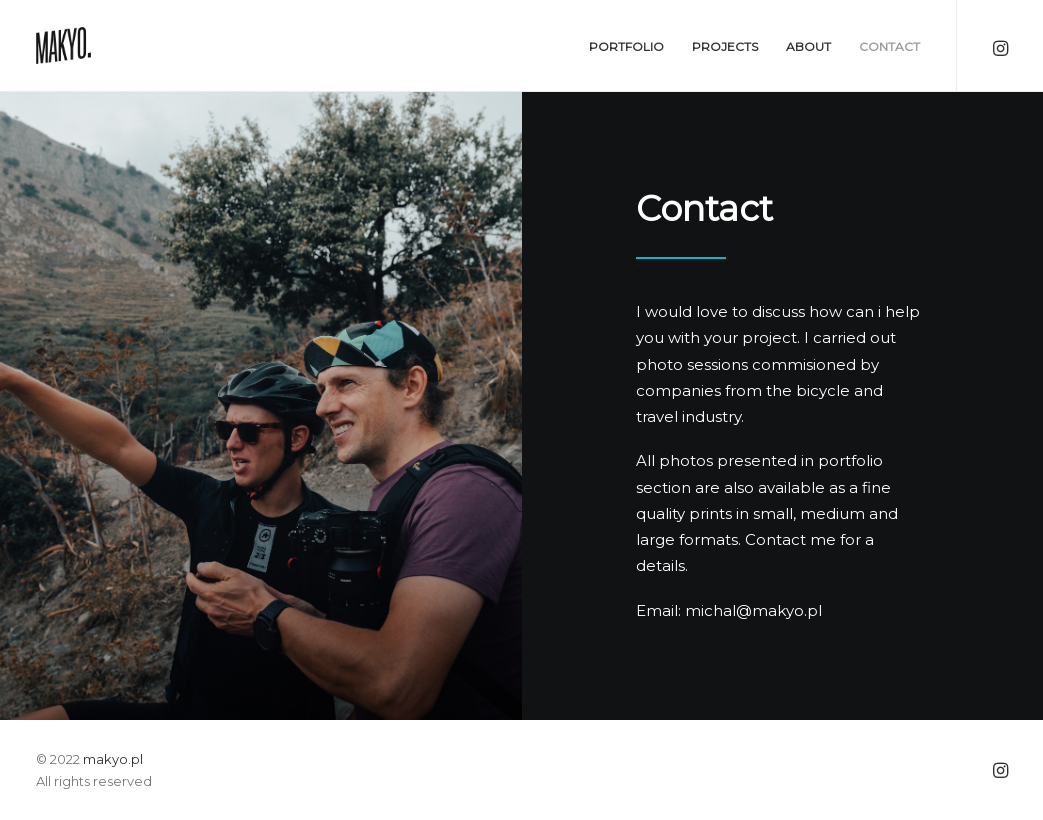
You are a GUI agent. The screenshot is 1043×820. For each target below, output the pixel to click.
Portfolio (626, 46)
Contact (889, 46)
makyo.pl (113, 759)
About (808, 46)
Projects (725, 46)
